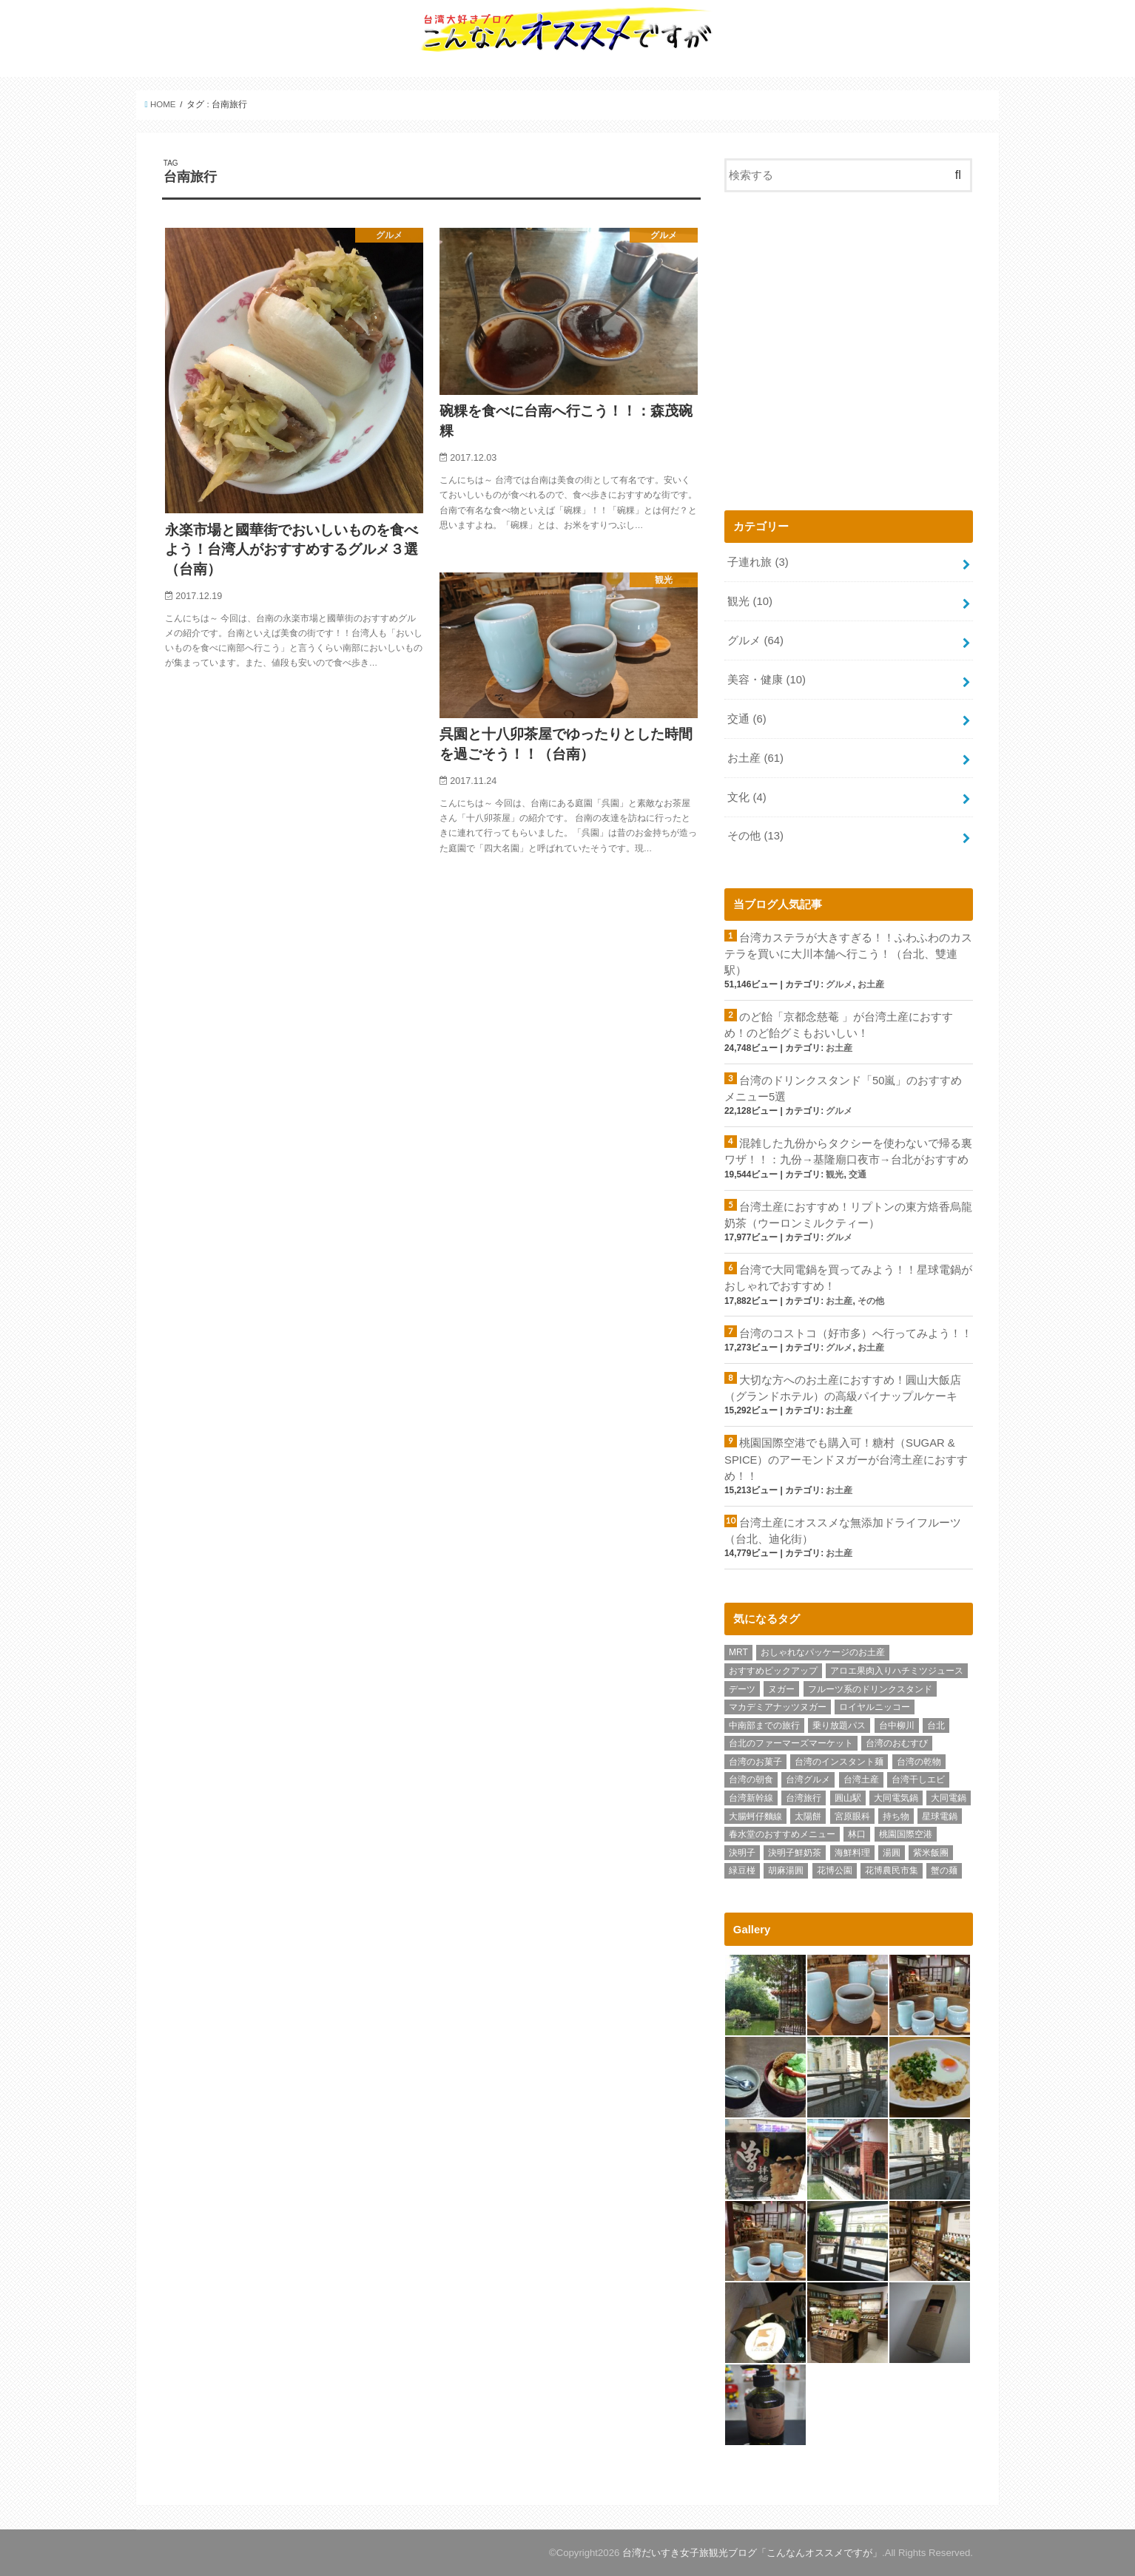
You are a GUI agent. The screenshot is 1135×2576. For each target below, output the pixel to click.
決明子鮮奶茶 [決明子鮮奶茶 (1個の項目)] (794, 1853)
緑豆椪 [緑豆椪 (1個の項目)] (742, 1870)
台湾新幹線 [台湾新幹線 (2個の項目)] (751, 1798)
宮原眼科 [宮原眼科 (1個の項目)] (852, 1816)
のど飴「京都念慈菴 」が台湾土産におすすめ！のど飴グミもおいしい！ (838, 1025)
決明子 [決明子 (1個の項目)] (742, 1853)
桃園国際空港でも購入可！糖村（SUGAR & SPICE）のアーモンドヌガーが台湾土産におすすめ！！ (846, 1459)
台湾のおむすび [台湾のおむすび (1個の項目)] (897, 1743)
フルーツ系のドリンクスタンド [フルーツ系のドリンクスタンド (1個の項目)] (870, 1689)
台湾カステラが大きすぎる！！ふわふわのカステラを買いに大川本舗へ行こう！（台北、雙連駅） (848, 954)
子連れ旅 (757, 562)
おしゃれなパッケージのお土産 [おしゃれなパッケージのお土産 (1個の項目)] (823, 1652)
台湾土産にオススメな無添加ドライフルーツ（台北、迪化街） (842, 1531)
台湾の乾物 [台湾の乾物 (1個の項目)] (919, 1762)
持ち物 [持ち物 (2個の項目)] (896, 1816)
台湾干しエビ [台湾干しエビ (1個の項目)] (918, 1779)
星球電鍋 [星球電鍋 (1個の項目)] (939, 1816)
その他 (755, 836)
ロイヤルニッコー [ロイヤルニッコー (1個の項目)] (874, 1707)
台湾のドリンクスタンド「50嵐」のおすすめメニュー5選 (843, 1089)
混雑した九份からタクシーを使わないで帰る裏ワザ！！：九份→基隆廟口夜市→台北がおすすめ (848, 1151)
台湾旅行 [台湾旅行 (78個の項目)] (803, 1798)
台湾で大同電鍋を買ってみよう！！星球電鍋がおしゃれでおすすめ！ (848, 1278)
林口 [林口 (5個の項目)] (857, 1834)
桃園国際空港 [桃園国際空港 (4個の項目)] (905, 1834)
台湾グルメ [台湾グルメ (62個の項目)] (808, 1779)
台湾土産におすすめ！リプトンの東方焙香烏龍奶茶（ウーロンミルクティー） (848, 1215)
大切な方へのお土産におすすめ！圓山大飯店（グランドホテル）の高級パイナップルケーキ (842, 1388)
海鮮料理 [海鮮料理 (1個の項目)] (852, 1853)
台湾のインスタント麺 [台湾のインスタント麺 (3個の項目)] (839, 1762)
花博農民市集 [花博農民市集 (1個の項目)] (891, 1870)
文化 (746, 797)
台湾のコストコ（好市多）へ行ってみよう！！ (855, 1333)
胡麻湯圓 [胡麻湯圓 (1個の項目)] (786, 1870)
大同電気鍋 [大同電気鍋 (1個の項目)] (896, 1798)
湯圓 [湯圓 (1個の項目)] (891, 1853)
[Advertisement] (848, 357)
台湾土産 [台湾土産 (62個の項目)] (861, 1779)
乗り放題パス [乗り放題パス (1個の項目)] (839, 1725)
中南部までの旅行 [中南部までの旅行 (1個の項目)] (764, 1725)
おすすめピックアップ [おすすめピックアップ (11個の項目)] (773, 1671)
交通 (746, 719)
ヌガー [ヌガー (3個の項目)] (781, 1689)
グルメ (755, 640)
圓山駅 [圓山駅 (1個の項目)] (848, 1798)
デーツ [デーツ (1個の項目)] (742, 1689)
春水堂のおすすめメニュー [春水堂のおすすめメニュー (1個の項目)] (782, 1834)
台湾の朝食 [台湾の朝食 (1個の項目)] (751, 1779)
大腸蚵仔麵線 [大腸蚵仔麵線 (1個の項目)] (755, 1816)
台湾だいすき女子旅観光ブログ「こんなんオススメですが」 (752, 2552)
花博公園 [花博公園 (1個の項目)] (834, 1870)
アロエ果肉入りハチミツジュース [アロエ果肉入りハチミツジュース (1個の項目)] (896, 1671)
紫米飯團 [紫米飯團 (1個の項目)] (931, 1853)
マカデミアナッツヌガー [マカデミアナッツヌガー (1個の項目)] (777, 1707)
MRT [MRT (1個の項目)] (738, 1652)
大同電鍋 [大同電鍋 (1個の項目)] (948, 1798)
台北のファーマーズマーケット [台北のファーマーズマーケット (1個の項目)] (791, 1743)
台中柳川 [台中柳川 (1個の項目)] (897, 1725)
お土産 (755, 758)
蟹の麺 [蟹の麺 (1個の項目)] (944, 1870)
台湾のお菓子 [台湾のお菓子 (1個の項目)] (755, 1762)
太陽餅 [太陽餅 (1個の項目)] (808, 1816)
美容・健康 (766, 680)
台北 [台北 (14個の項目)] (936, 1725)
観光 (749, 601)
